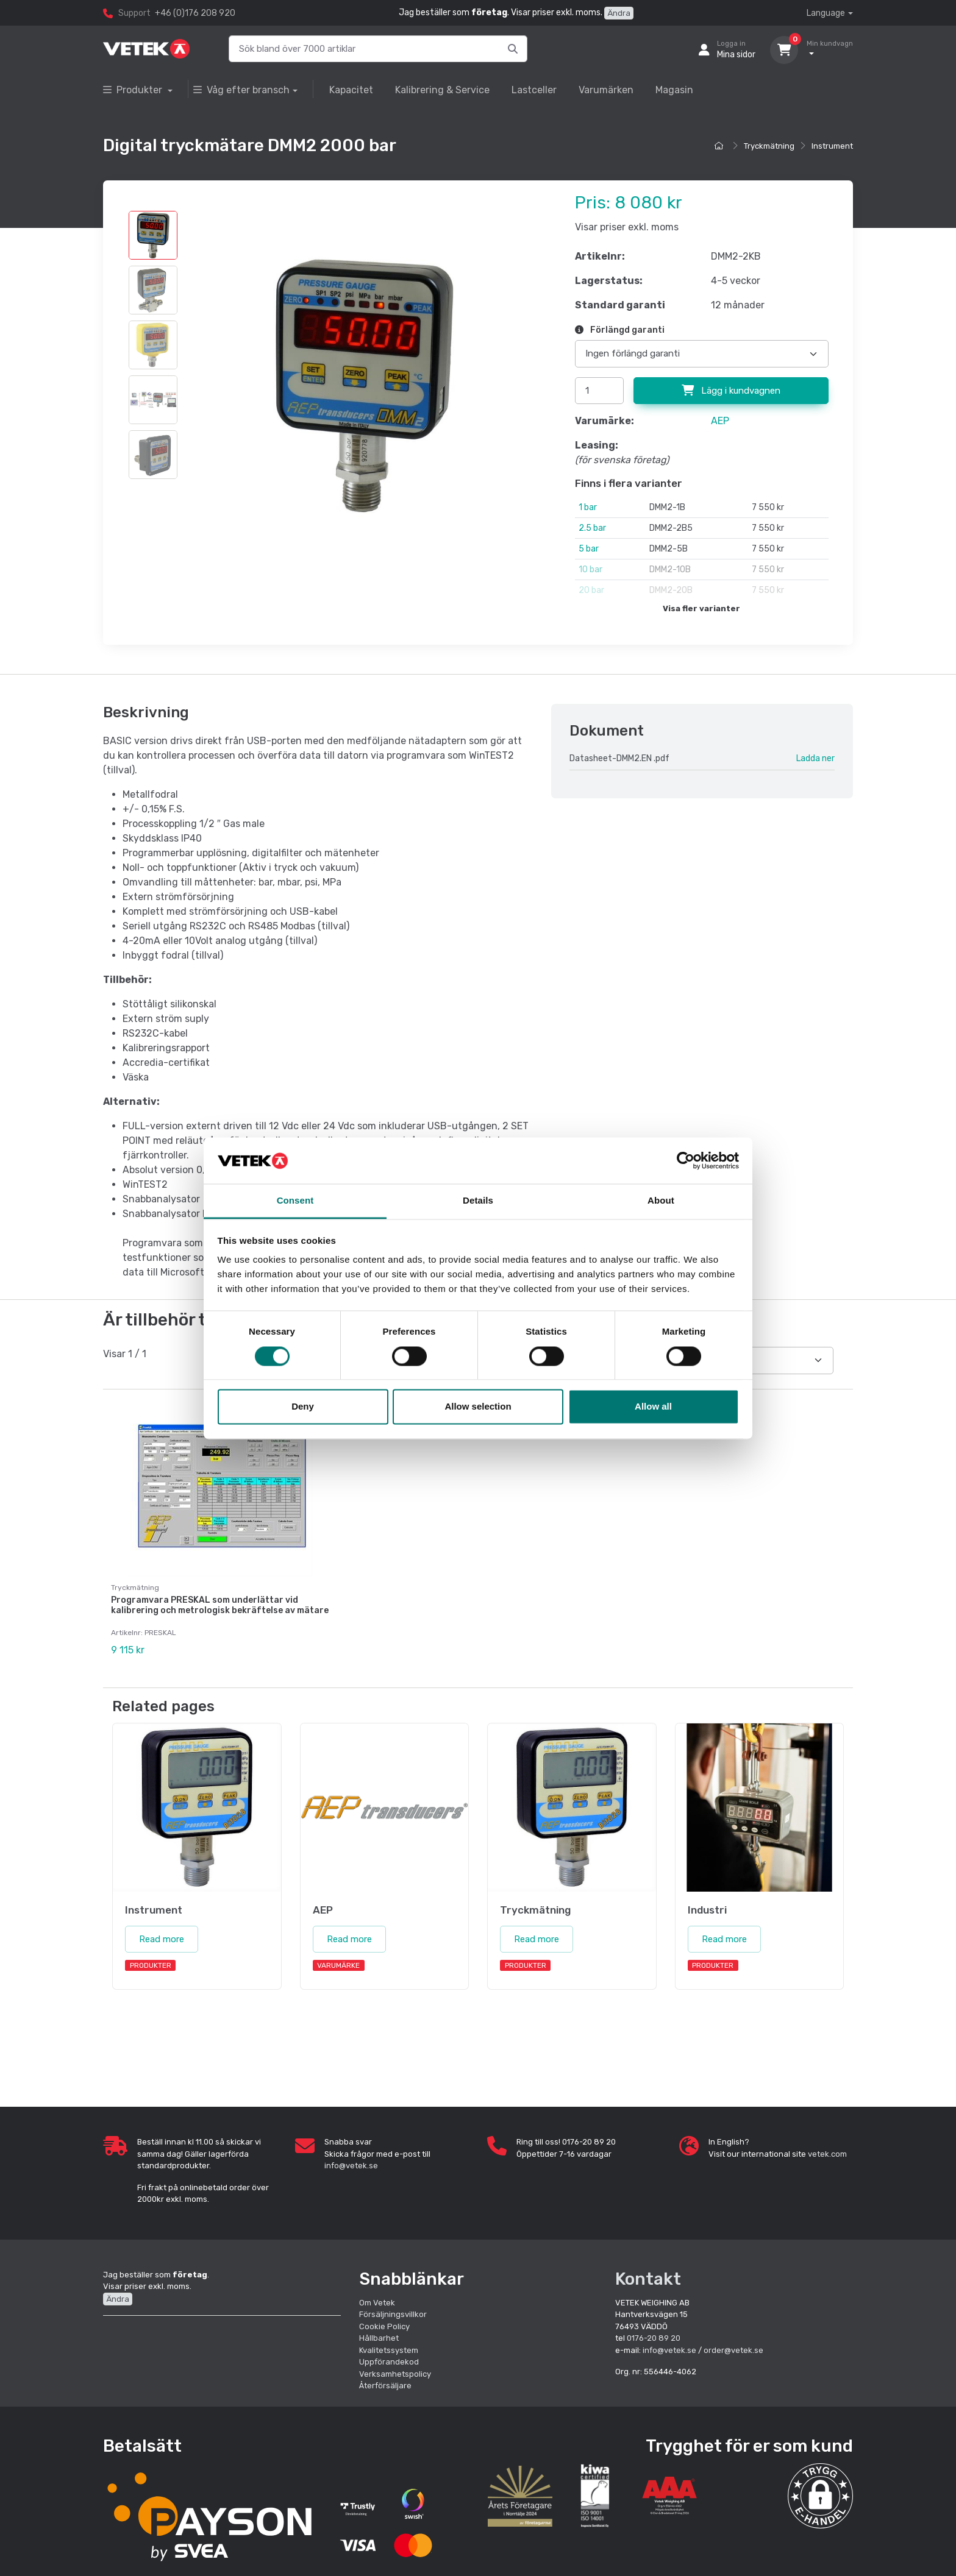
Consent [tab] (295, 1201)
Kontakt (648, 2278)
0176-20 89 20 (653, 2337)
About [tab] (660, 1201)
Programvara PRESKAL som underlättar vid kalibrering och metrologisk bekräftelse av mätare (220, 1605)
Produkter (134, 90)
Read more (161, 1937)
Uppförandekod (389, 2361)
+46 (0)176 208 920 (195, 13)
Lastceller (534, 90)
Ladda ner (815, 758)
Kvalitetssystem (388, 2349)
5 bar (589, 549)
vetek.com (827, 2152)
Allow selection (477, 1407)
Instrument (832, 146)
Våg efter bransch (241, 90)
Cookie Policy (384, 2325)
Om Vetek (377, 2301)
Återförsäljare (385, 2385)
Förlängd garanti (620, 330)
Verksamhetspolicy (395, 2372)
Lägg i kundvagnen (731, 390)
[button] (820, 2495)
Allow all (653, 1407)
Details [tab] (478, 1201)
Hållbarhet (379, 2337)
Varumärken (606, 90)
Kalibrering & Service (442, 90)
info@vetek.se (351, 2165)
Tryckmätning (769, 146)
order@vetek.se (733, 2349)
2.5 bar (592, 528)
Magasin (674, 90)
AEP (720, 421)
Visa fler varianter (701, 608)
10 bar (590, 569)
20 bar (591, 590)
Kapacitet (351, 90)
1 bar (588, 507)
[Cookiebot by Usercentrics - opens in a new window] (685, 1160)
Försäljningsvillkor (393, 2313)
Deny (302, 1407)
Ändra (618, 13)
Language (826, 13)
